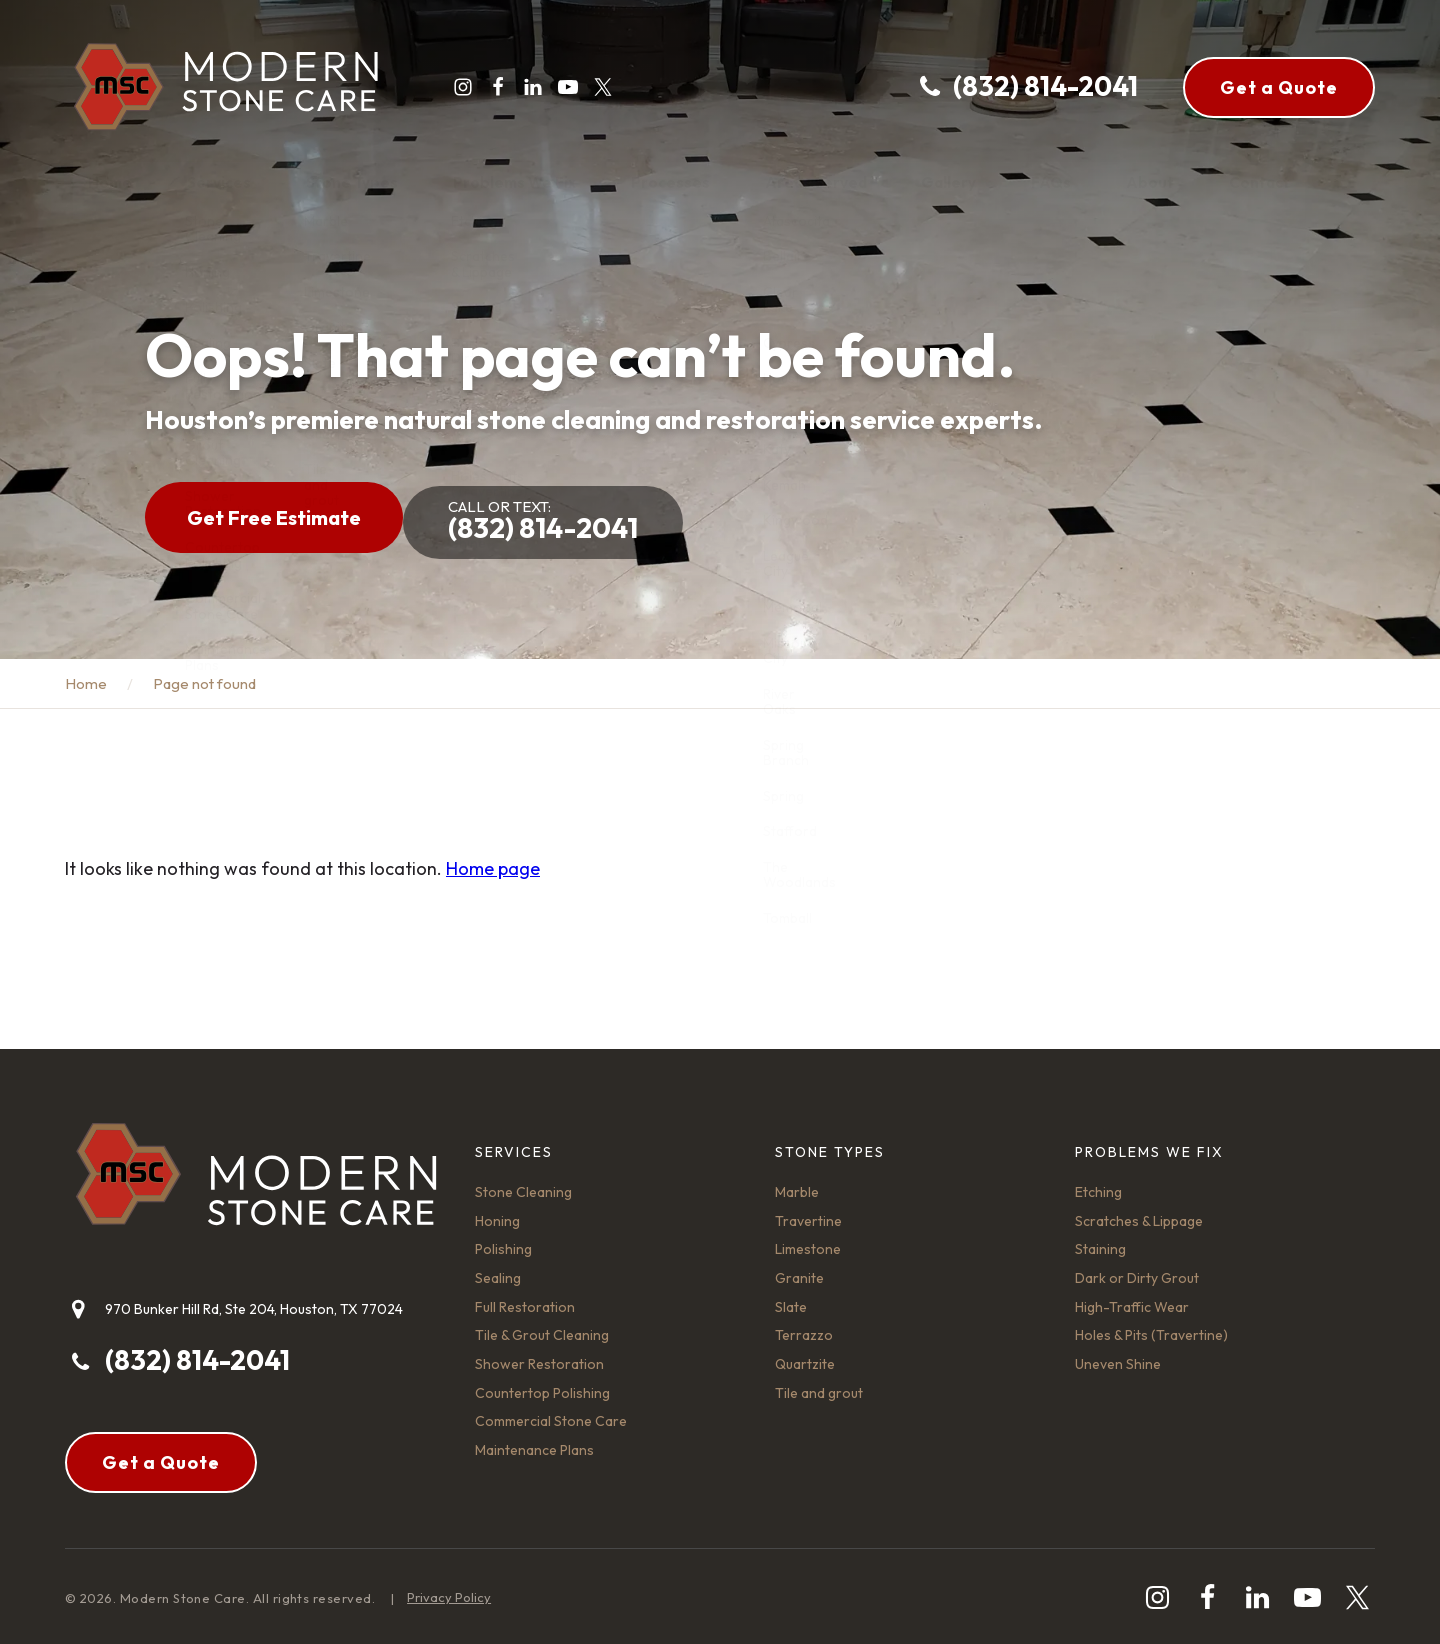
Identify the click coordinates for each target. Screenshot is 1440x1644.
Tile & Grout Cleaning (542, 1325)
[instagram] (455, 87)
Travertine (808, 1211)
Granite (799, 1268)
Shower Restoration (539, 1354)
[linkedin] (525, 87)
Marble (797, 1182)
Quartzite (805, 1354)
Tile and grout (819, 1383)
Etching (1098, 1182)
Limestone (808, 1239)
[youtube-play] (560, 87)
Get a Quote (1279, 87)
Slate (791, 1297)
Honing (497, 1211)
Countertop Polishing (542, 1383)
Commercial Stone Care (551, 1411)
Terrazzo (804, 1325)
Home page (493, 858)
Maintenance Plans (534, 1440)
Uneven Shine (1118, 1354)
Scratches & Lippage (1139, 1211)
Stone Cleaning (523, 1182)
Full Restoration (525, 1297)
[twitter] (595, 87)
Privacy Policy (449, 1587)
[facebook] (490, 87)
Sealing (498, 1268)
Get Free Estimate (274, 512)
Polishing (503, 1239)
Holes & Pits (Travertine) (1151, 1325)
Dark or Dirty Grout (1137, 1268)
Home (86, 673)
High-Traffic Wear (1132, 1297)
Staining (1100, 1239)
